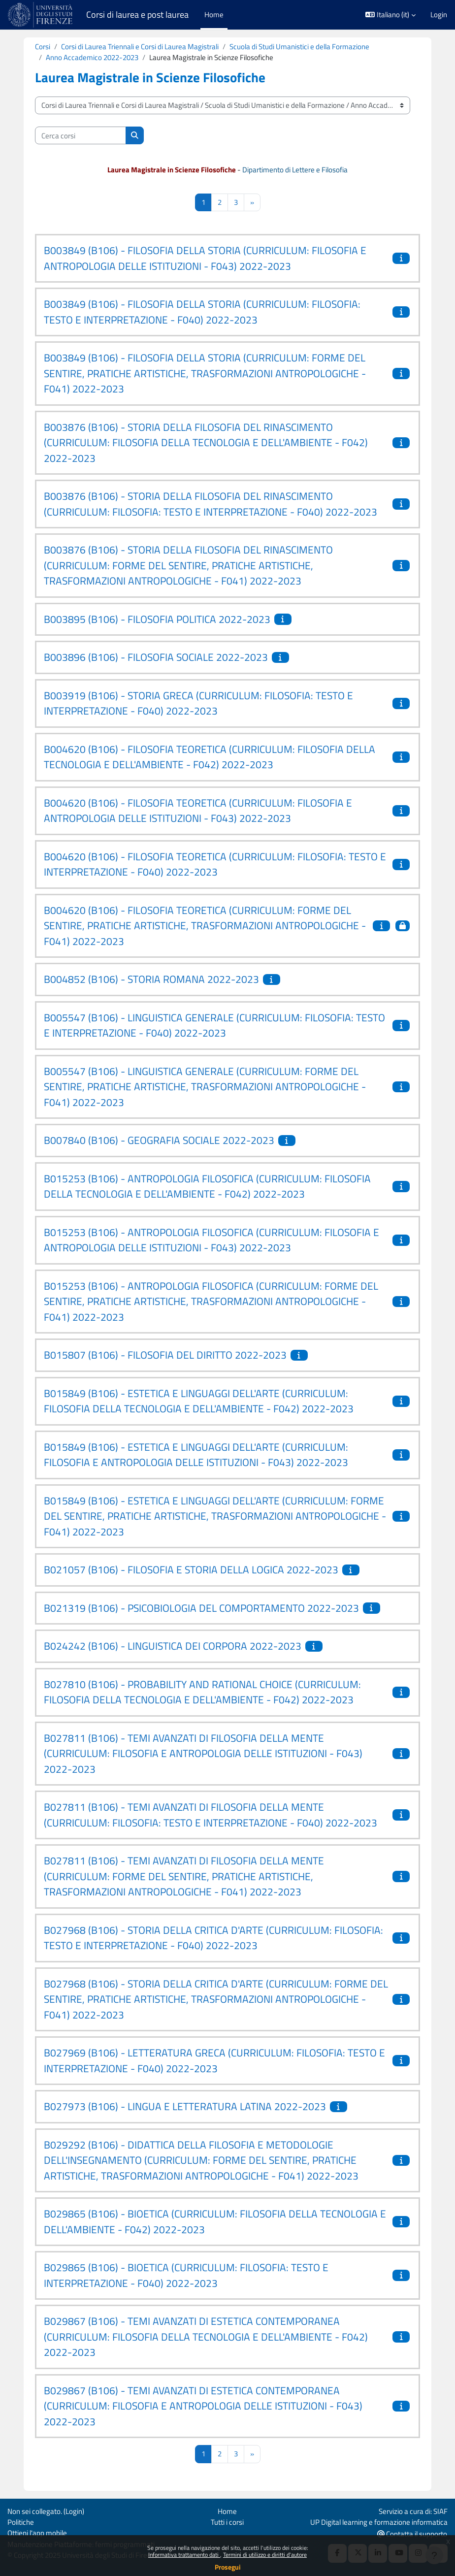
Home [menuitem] (214, 14)
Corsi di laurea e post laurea (137, 14)
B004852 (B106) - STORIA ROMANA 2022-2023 (151, 979)
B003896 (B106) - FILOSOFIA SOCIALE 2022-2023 (156, 657)
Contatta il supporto (412, 2534)
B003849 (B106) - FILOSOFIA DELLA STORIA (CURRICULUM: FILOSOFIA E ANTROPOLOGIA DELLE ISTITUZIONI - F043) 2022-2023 (205, 258)
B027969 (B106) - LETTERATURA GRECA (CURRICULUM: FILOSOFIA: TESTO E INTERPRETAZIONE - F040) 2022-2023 (214, 2060)
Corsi (42, 46)
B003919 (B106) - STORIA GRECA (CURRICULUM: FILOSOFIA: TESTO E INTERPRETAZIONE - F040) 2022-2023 (198, 703)
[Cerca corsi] (80, 135)
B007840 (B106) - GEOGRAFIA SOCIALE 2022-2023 (159, 1140)
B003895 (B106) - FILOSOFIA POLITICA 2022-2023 (157, 619)
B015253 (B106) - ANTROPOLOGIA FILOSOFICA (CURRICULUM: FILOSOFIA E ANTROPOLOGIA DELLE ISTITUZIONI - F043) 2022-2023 (211, 1240)
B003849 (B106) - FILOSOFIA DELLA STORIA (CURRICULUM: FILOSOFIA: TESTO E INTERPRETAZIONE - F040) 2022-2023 (202, 311)
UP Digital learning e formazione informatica (379, 2522)
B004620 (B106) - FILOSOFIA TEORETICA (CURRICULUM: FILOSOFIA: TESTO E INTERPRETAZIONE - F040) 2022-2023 (215, 864)
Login (438, 14)
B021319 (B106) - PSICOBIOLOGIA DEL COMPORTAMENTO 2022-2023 (201, 1608)
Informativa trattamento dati (184, 2554)
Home (227, 2511)
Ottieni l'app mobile (37, 2533)
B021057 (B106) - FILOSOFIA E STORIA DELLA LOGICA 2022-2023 (191, 1569)
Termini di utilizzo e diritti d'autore (265, 2554)
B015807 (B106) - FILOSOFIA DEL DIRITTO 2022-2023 (165, 1355)
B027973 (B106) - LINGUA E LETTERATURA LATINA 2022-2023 (185, 2106)
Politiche (20, 2522)
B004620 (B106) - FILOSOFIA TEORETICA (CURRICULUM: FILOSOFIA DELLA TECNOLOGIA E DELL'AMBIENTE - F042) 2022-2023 (209, 757)
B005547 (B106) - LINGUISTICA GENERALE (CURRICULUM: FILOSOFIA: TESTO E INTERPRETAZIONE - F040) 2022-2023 (214, 1025)
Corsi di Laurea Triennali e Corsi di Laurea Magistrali (140, 46)
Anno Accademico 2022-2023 (92, 57)
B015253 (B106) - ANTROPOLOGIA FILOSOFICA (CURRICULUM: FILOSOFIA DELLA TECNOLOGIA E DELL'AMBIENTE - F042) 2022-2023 (207, 1186)
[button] (390, 15)
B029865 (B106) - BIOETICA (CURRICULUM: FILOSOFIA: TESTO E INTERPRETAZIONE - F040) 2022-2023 (186, 2275)
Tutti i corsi (227, 2522)
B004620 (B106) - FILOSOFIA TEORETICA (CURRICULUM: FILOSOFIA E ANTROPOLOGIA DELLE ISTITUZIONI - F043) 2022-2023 (198, 810)
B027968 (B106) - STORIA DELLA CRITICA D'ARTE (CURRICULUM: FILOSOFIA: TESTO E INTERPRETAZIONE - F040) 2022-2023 (213, 1938)
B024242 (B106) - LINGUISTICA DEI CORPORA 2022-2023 (172, 1646)
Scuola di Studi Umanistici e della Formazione (299, 46)
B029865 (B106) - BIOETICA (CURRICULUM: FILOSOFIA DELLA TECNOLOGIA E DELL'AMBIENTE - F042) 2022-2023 (215, 2221)
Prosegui (228, 2567)
